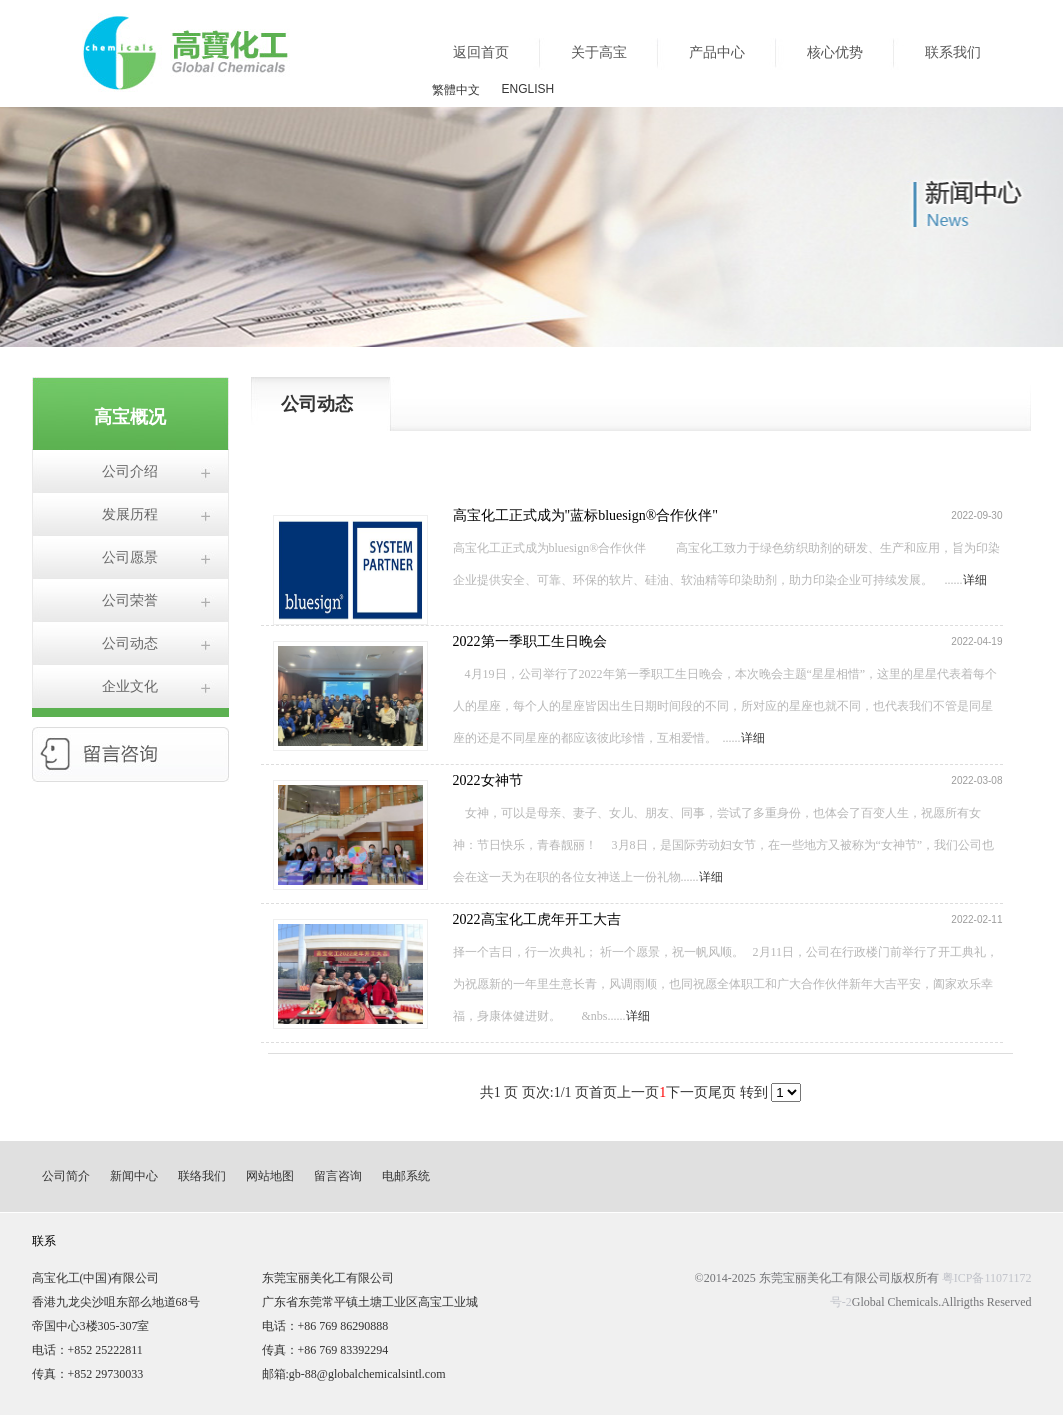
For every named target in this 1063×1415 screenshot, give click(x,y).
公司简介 (66, 1176)
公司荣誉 (130, 600)
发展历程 (130, 514)
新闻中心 (134, 1176)
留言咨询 (338, 1176)
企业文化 (130, 686)
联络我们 (202, 1176)
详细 (975, 580)
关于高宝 (599, 52)
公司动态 (130, 643)
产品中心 (717, 52)
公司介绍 (130, 471)
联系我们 (953, 52)
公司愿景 (130, 557)
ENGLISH (528, 89)
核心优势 (835, 52)
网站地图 (270, 1176)
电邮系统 (406, 1176)
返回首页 (481, 52)
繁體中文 (456, 90)
